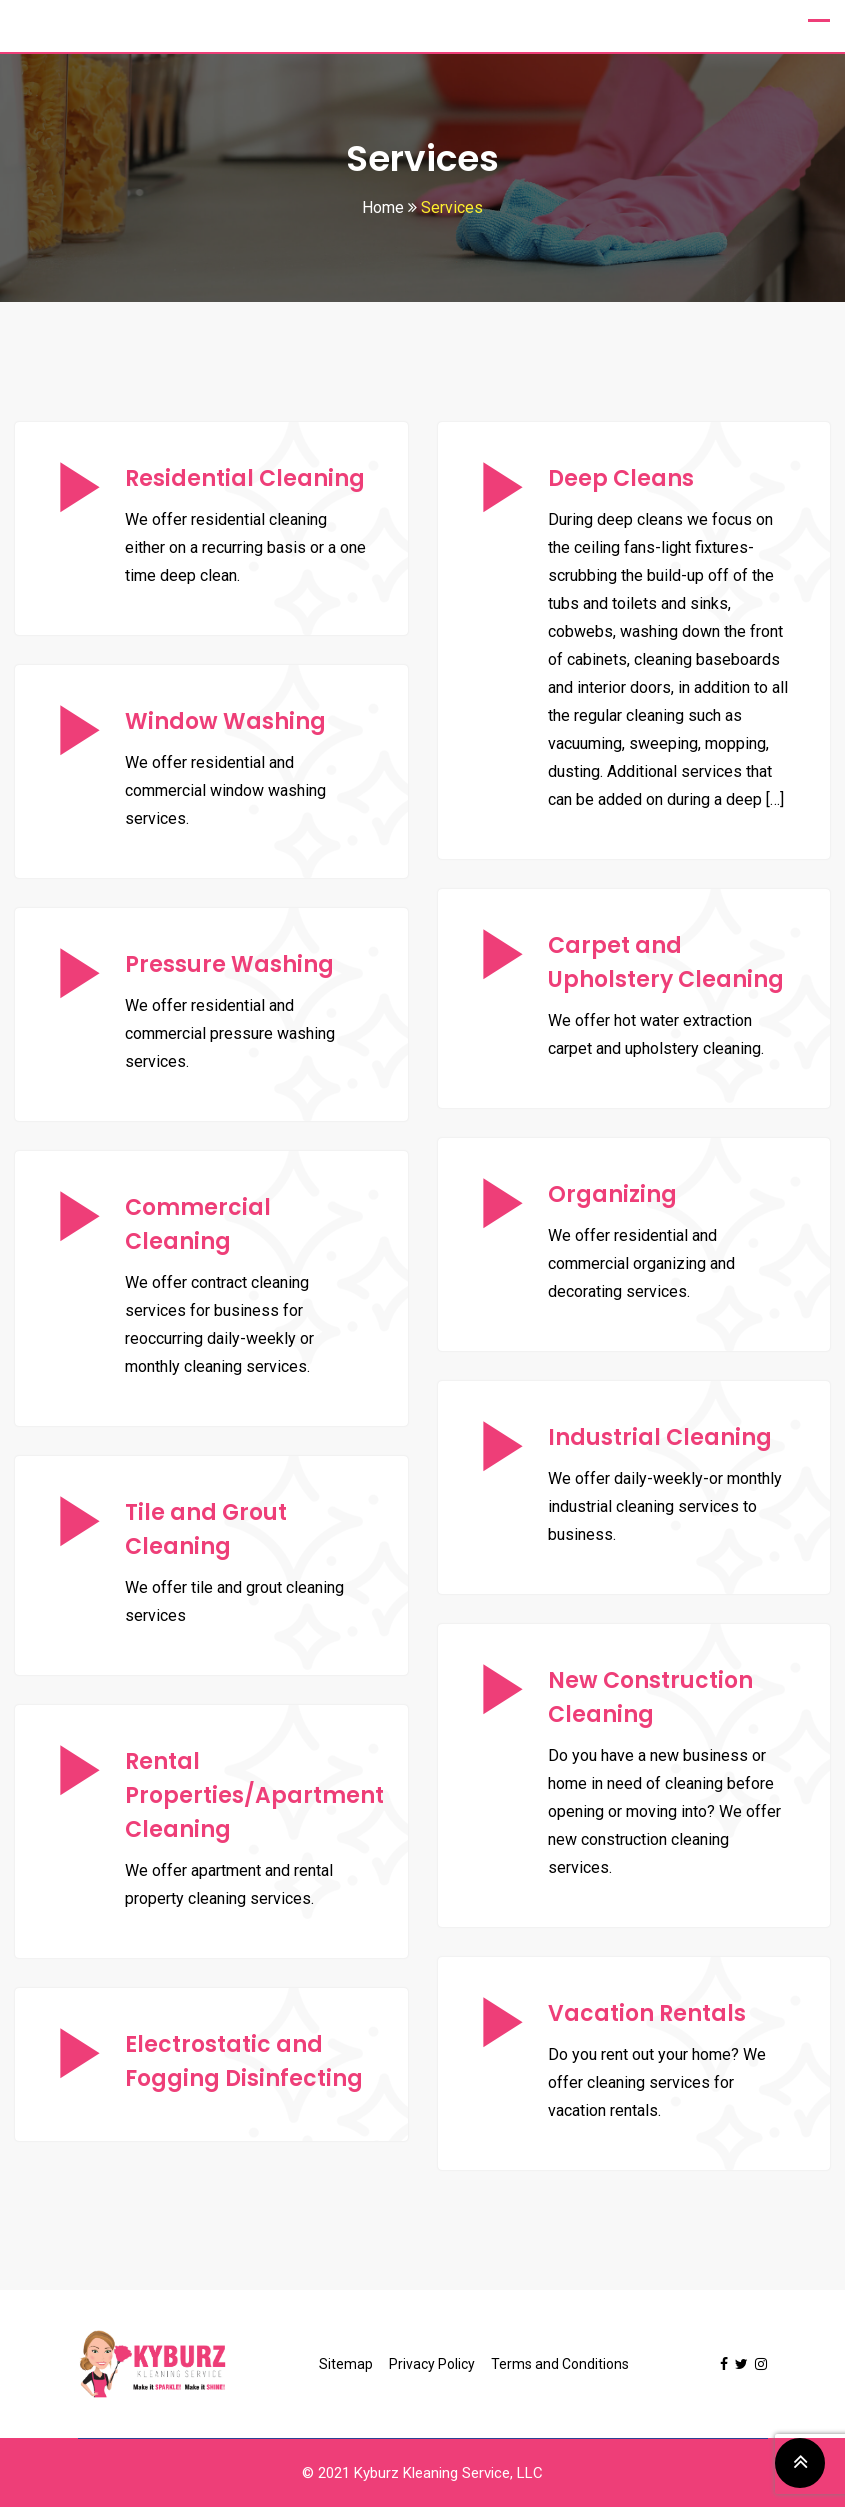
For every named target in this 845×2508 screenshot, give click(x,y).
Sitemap (346, 2365)
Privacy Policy (432, 2365)
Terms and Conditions (560, 2365)
